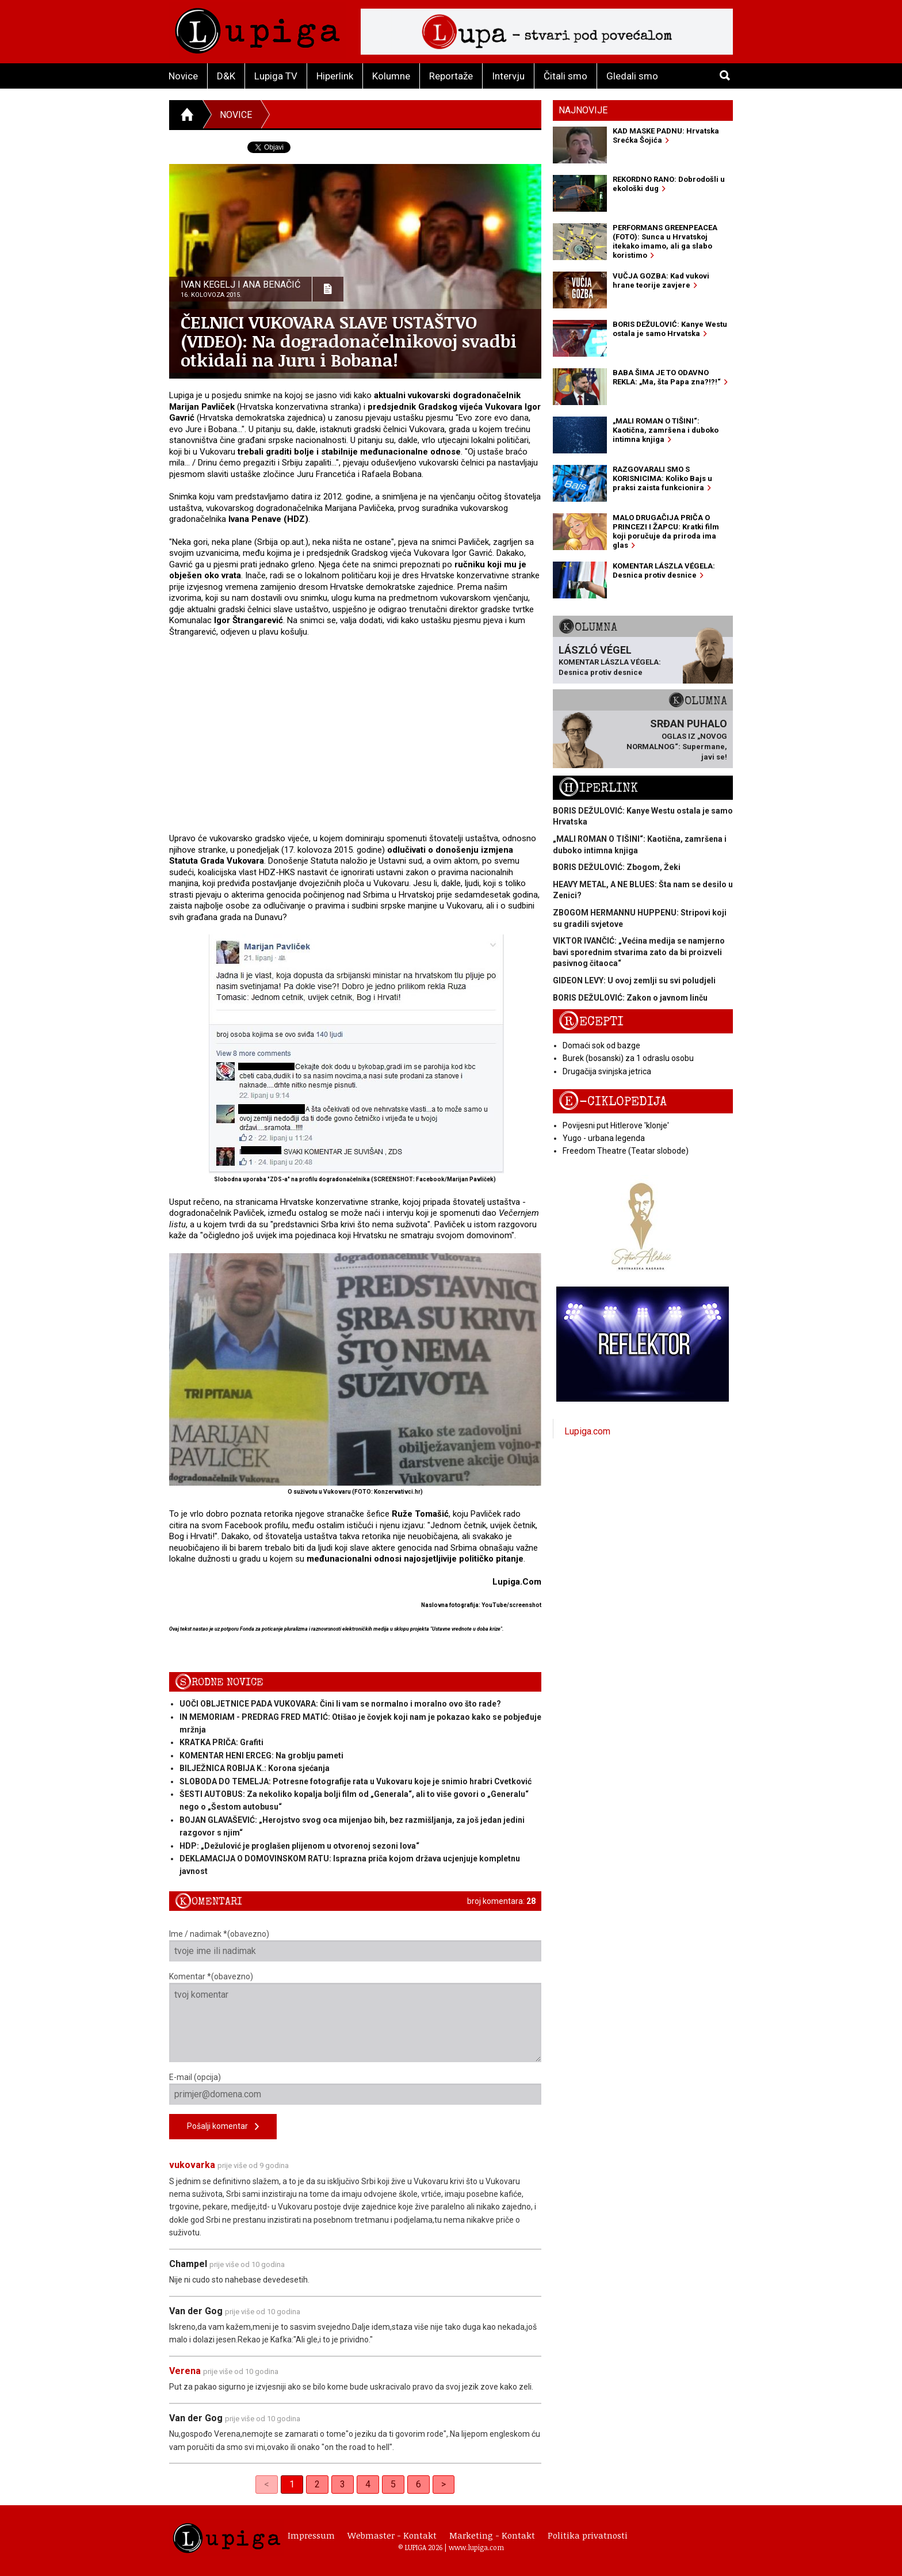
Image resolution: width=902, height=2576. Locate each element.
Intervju (508, 76)
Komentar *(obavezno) (355, 2017)
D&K (226, 76)
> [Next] (443, 2484)
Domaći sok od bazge (601, 1045)
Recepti (591, 1021)
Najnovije (583, 110)
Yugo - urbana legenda (604, 1138)
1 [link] (292, 2484)
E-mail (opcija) (355, 2089)
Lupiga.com (587, 1431)
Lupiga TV (275, 76)
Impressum (311, 2535)
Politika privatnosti (588, 2535)
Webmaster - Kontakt (392, 2535)
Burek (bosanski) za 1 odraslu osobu (628, 1058)
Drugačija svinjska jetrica (607, 1071)
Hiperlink (334, 76)
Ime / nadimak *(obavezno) (355, 1945)
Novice (183, 76)
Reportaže (451, 76)
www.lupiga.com (476, 2547)
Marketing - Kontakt (492, 2535)
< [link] (266, 2484)
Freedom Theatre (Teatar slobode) (626, 1150)
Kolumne (391, 76)
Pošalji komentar (223, 2127)
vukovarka (192, 2164)
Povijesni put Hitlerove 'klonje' (616, 1125)
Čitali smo (565, 76)
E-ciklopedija (613, 1101)
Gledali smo (632, 76)
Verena (185, 2370)
